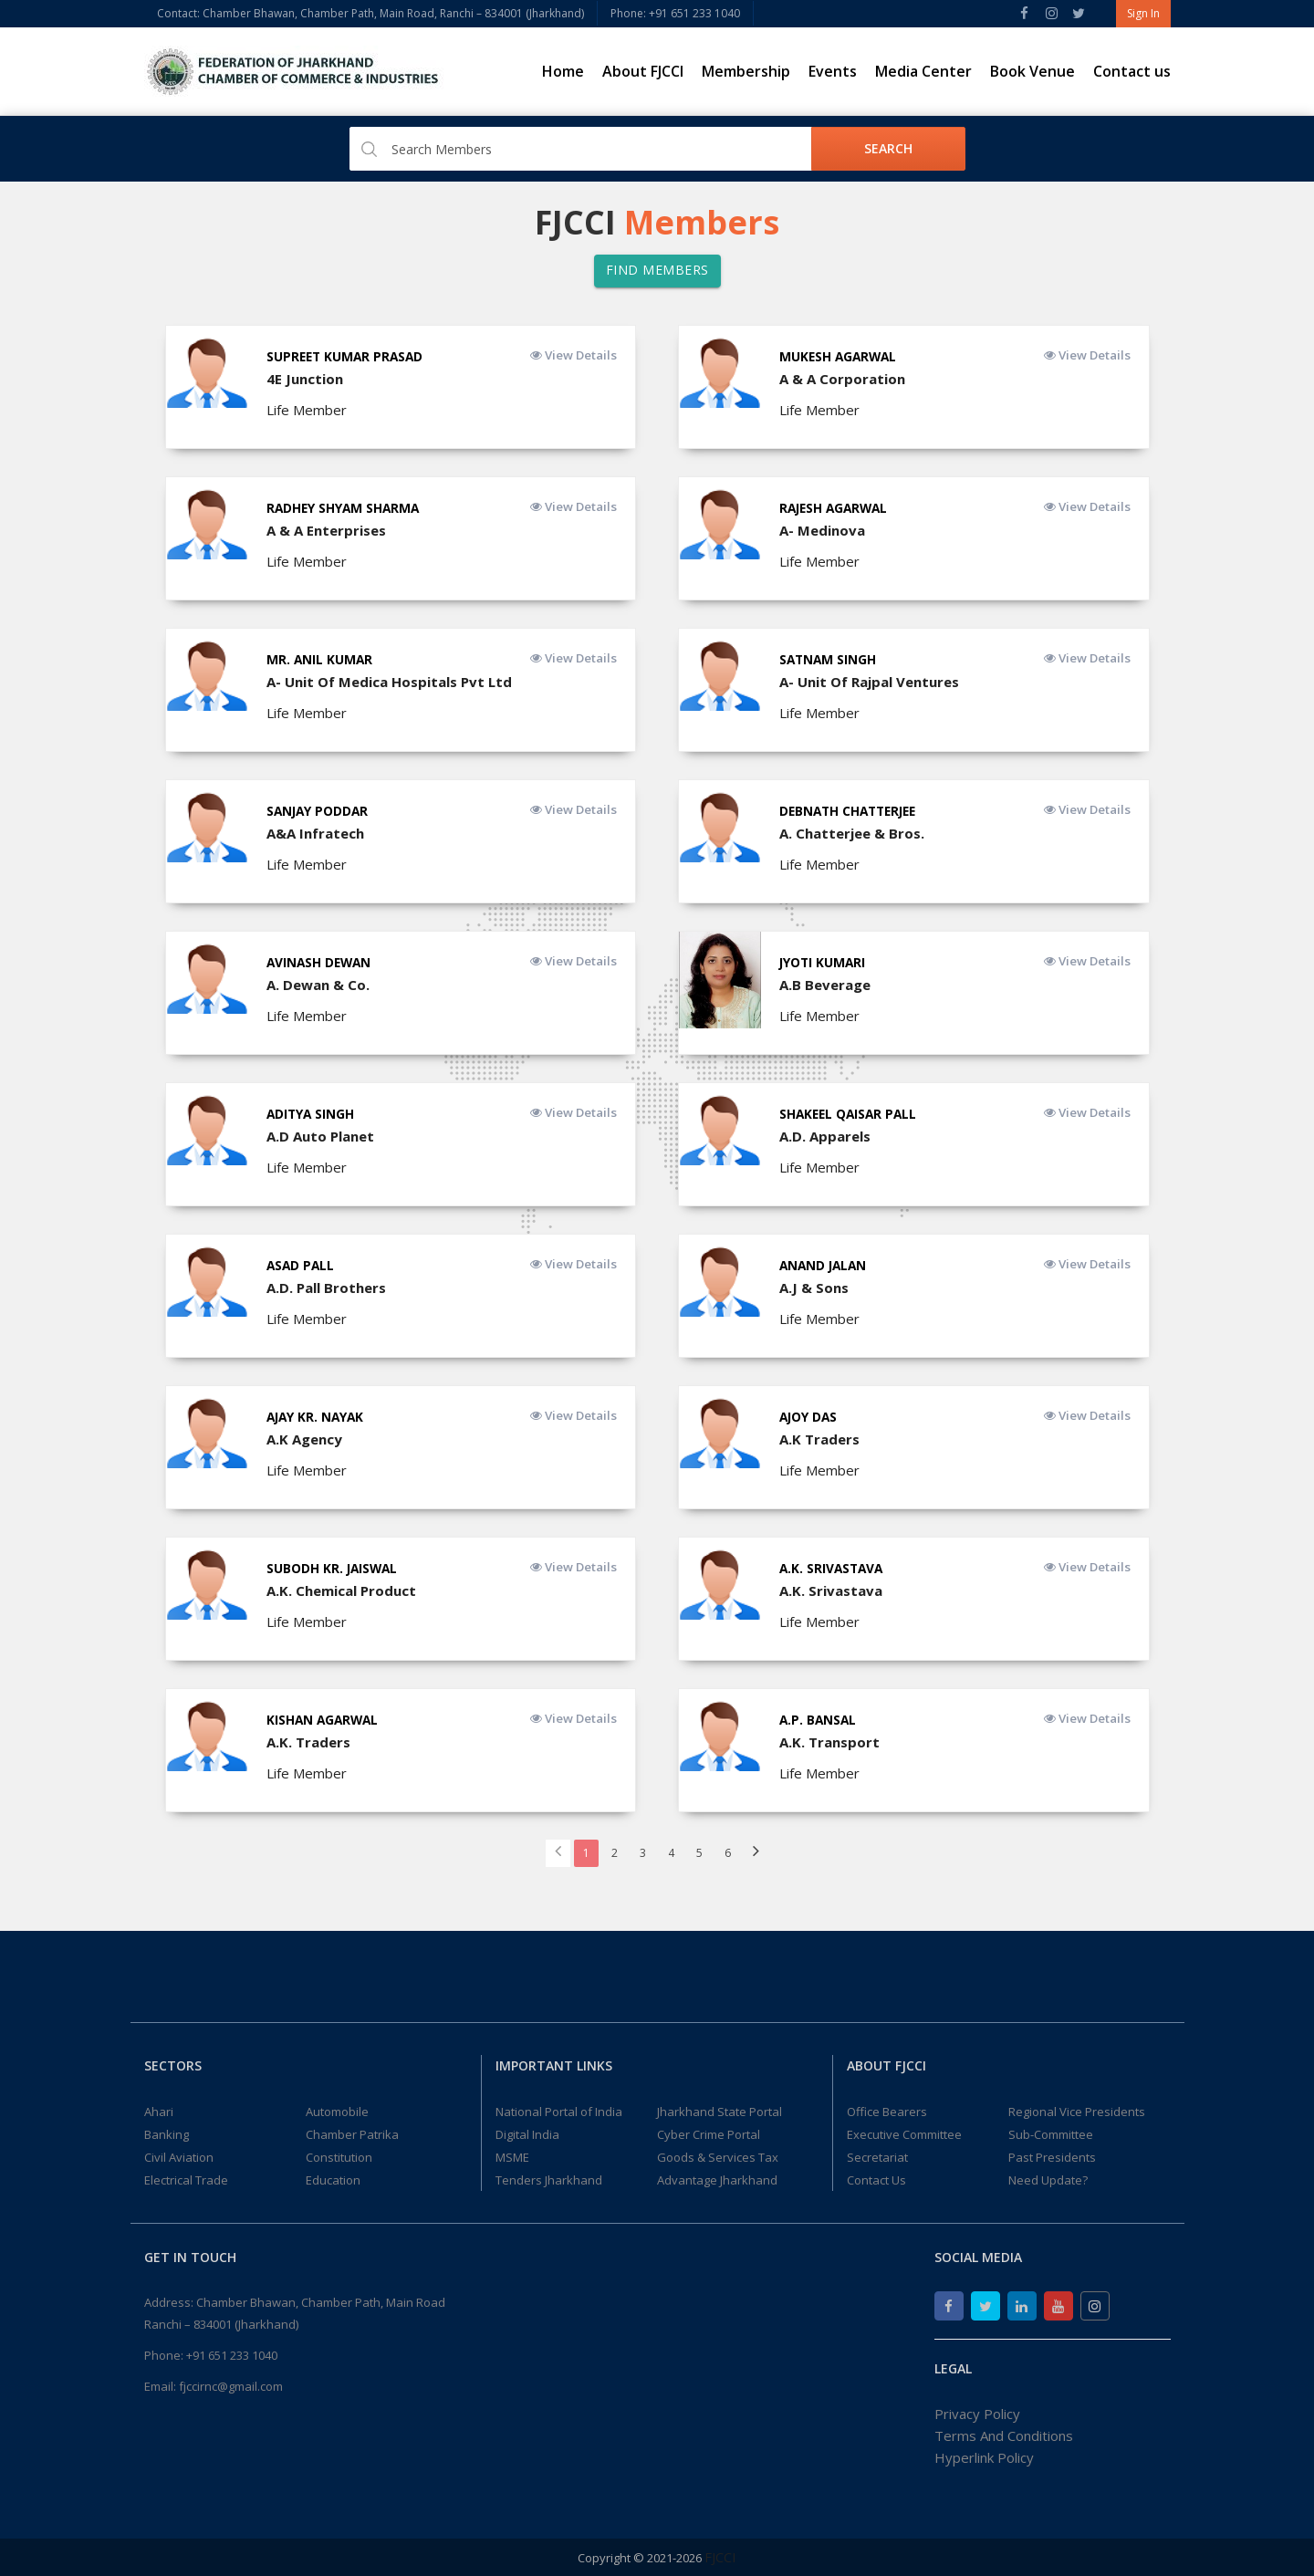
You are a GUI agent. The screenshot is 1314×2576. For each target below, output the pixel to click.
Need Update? (1048, 2180)
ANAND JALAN (825, 1265)
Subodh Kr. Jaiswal (333, 1568)
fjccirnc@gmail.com (231, 2386)
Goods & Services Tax (717, 2157)
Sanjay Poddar (318, 810)
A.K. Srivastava (833, 1568)
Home (563, 71)
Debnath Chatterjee (851, 810)
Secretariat (877, 2157)
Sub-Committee (1050, 2134)
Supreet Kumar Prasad (347, 356)
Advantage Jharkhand (717, 2180)
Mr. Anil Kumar (320, 659)
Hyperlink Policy (984, 2457)
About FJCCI (642, 71)
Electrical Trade (186, 2180)
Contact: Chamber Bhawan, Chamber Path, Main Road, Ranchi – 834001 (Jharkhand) (370, 13)
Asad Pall (301, 1265)
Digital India (527, 2134)
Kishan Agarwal (324, 1719)
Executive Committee (904, 2134)
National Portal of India (558, 2111)
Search (888, 148)
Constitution (339, 2157)
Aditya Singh (311, 1113)
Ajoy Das (809, 1416)
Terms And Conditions (1003, 2435)
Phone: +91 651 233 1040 (675, 13)
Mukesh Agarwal (840, 356)
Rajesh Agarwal (836, 507)
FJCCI (720, 2557)
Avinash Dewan (320, 962)
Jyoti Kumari (823, 962)
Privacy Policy (977, 2413)
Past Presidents (1052, 2157)
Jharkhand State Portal (719, 2111)
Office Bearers (887, 2111)
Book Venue (1032, 71)
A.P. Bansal (819, 1719)
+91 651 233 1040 (231, 2355)
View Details (570, 354)
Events (832, 71)
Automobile (337, 2111)
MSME (512, 2157)
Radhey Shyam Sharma (344, 507)
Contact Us (876, 2180)
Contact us (1132, 71)
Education (333, 2180)
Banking (166, 2134)
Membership (746, 71)
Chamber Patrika (352, 2134)
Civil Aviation (179, 2157)
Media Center (923, 71)
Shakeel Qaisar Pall (850, 1113)
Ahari (158, 2111)
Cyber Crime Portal (708, 2134)
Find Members (657, 269)
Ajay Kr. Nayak (317, 1416)
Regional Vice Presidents (1076, 2111)
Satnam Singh (829, 659)
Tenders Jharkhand (548, 2180)
